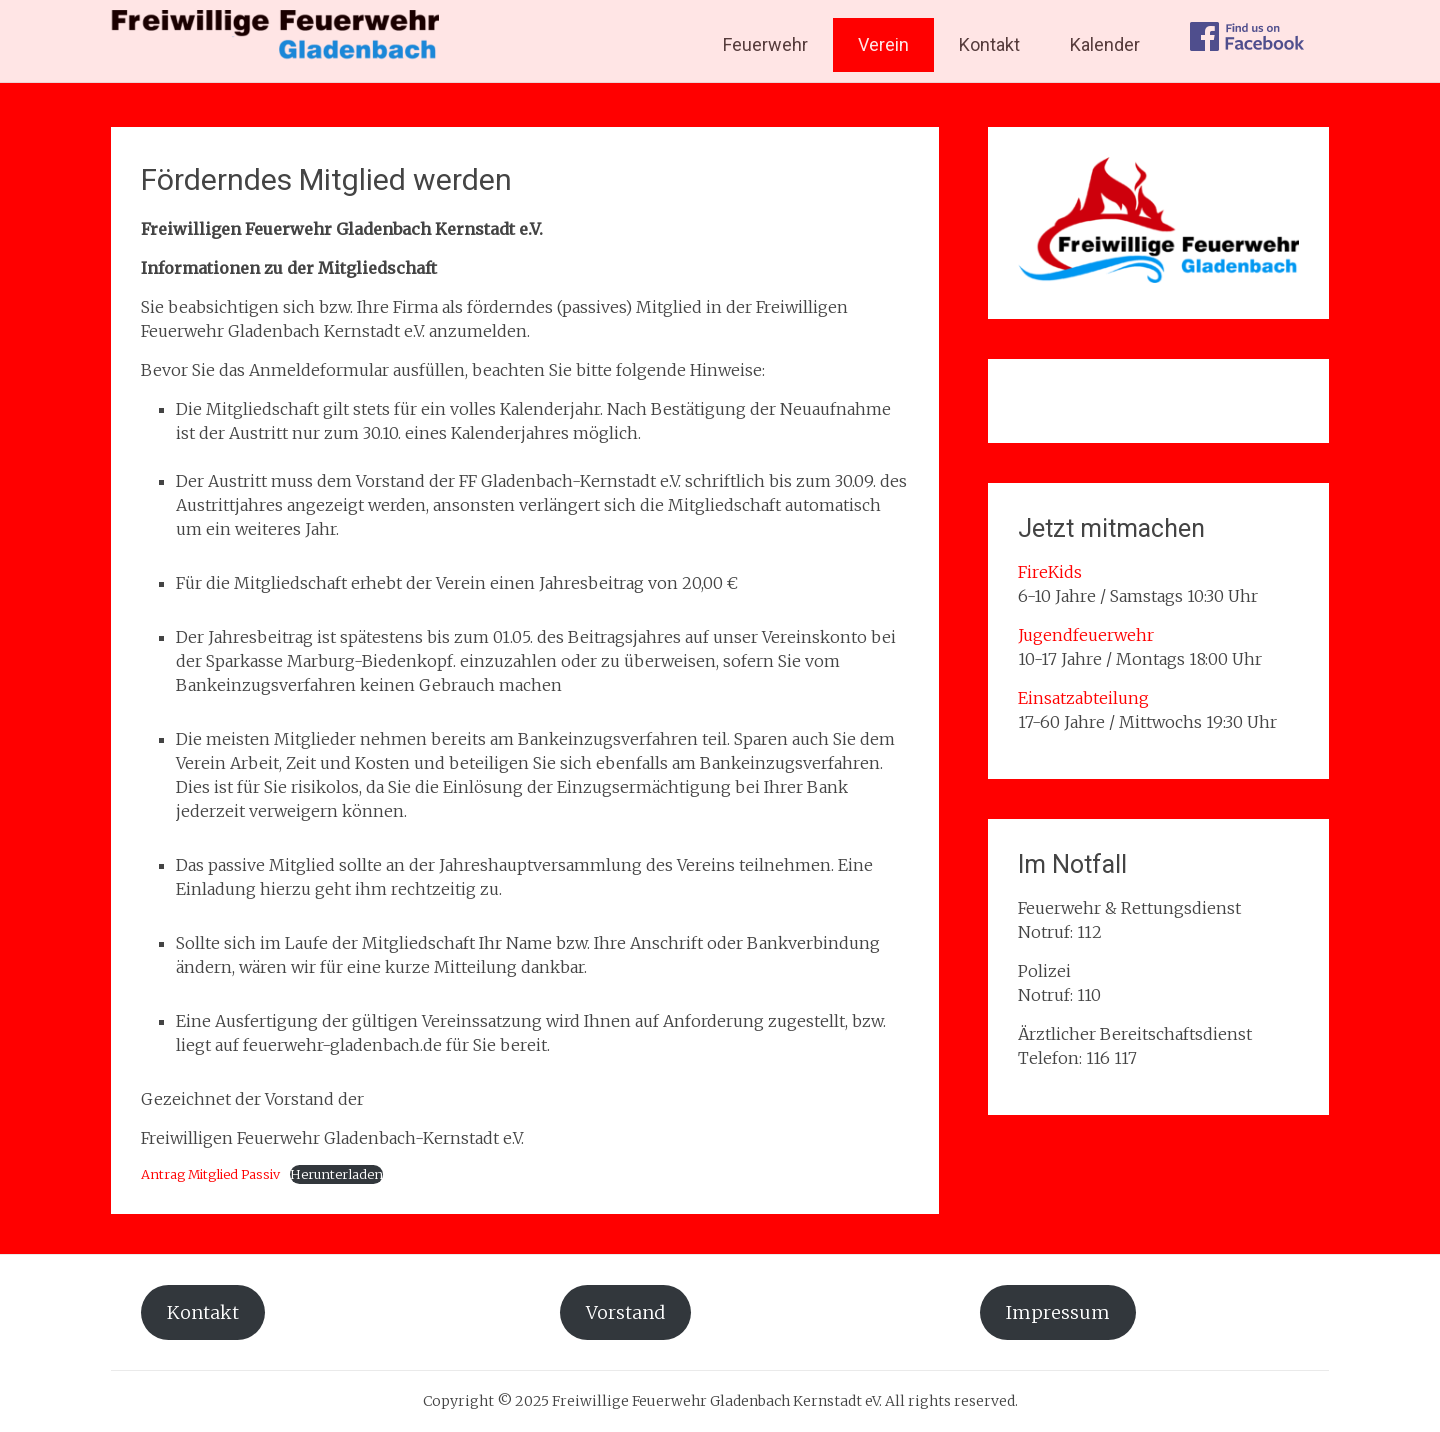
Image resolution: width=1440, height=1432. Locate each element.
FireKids (1050, 572)
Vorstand (625, 1312)
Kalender (1105, 44)
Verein (883, 44)
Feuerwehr (765, 44)
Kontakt (989, 44)
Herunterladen (336, 1174)
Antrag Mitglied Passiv (210, 1174)
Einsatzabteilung (1083, 698)
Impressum (1058, 1312)
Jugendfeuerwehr (1086, 635)
